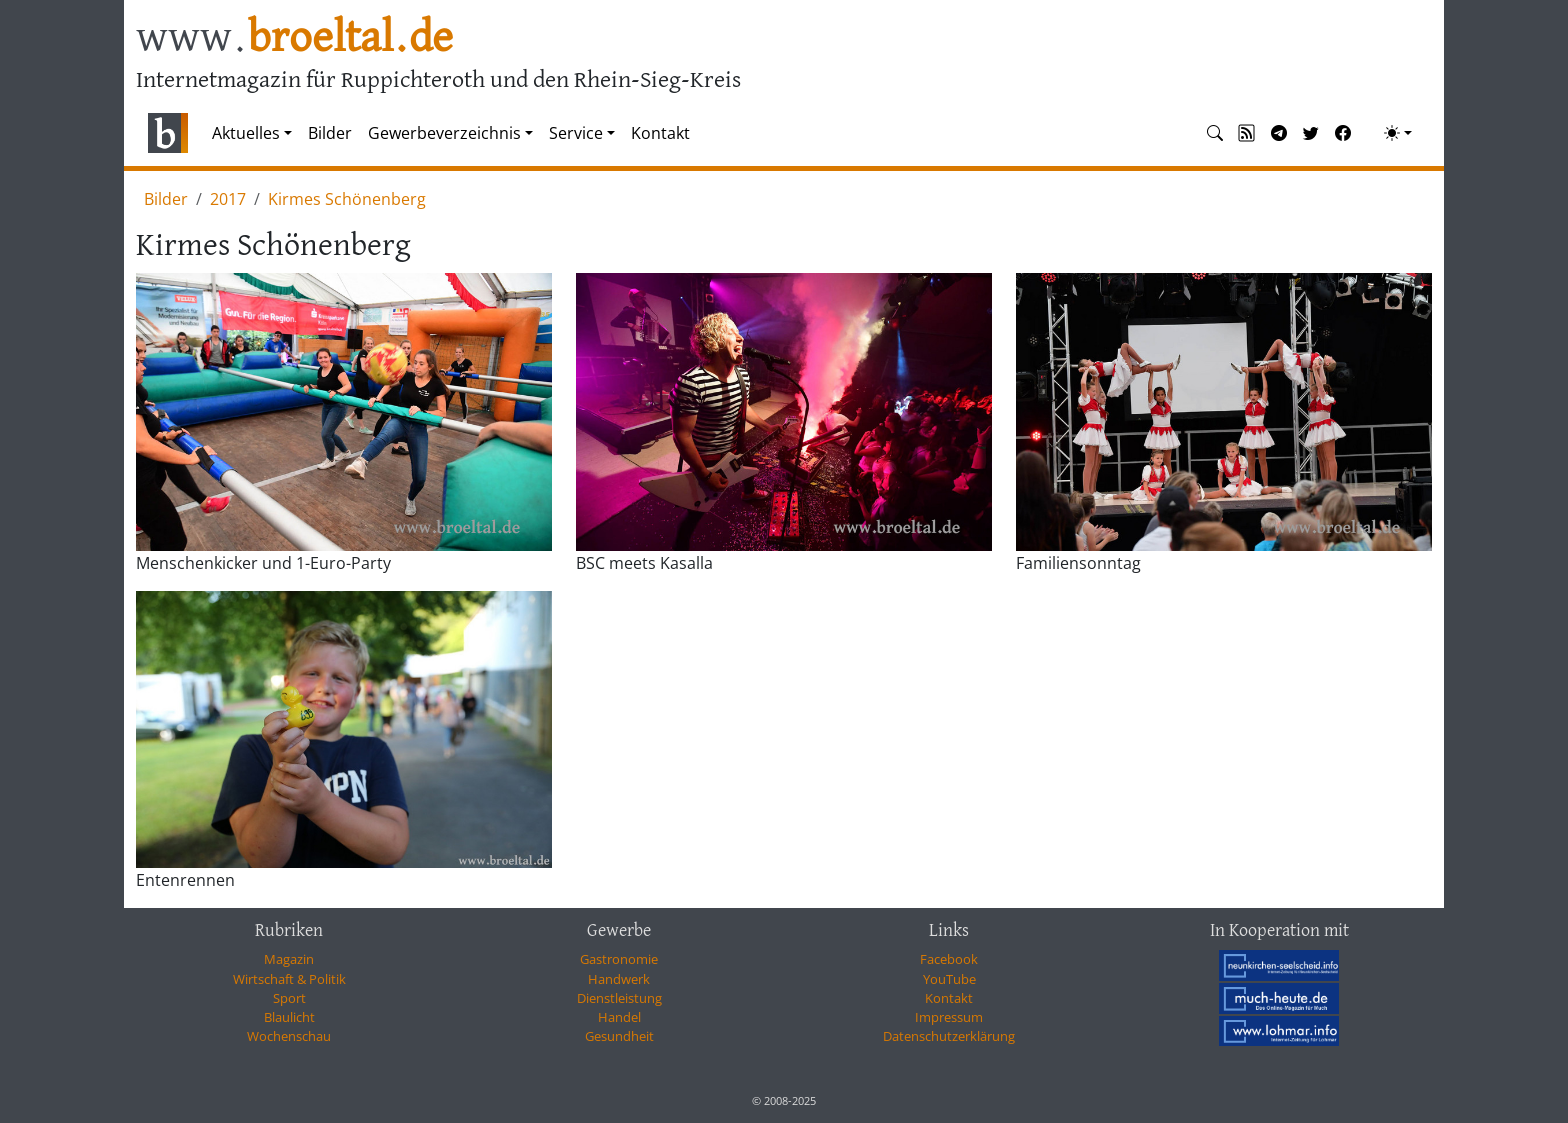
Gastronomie (619, 959)
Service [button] (576, 133)
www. (294, 38)
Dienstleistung (619, 998)
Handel (619, 1017)
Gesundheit (619, 1036)
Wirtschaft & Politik (289, 979)
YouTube (949, 979)
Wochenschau (289, 1036)
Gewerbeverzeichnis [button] (444, 133)
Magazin (289, 959)
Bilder (330, 133)
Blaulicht (289, 1017)
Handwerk (619, 979)
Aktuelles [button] (246, 133)
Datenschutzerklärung (949, 1036)
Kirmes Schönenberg (347, 199)
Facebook (949, 959)
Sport (289, 998)
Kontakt (660, 133)
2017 (228, 199)
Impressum (949, 1017)
